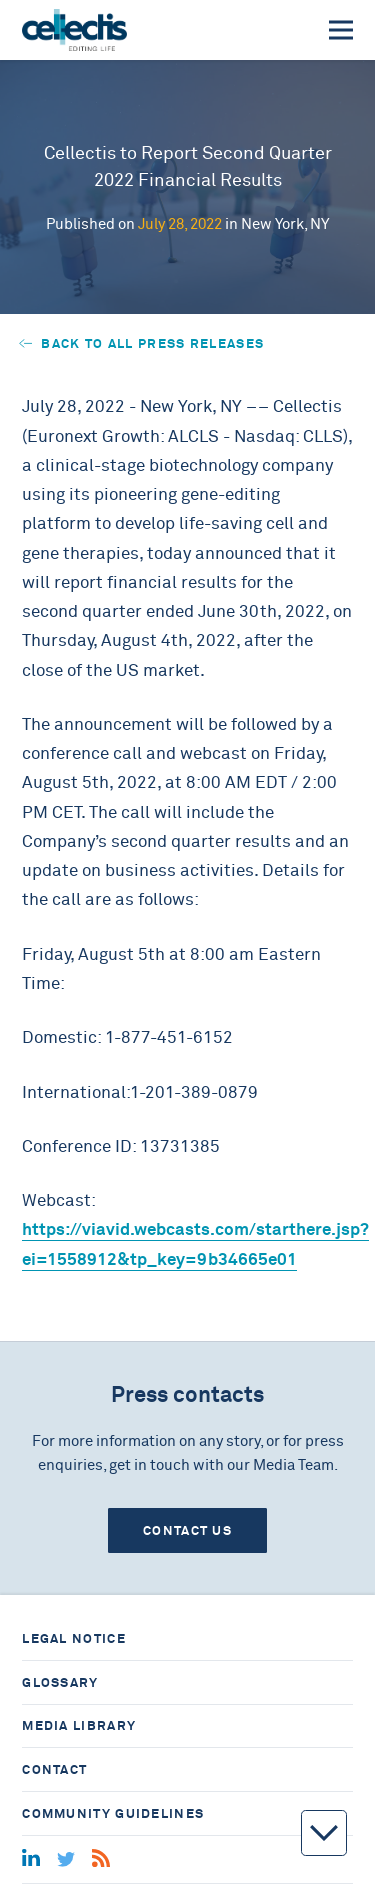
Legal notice (74, 1638)
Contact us (187, 1530)
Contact (54, 1769)
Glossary (60, 1682)
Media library (79, 1725)
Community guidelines (113, 1813)
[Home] (74, 30)
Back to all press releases (142, 343)
